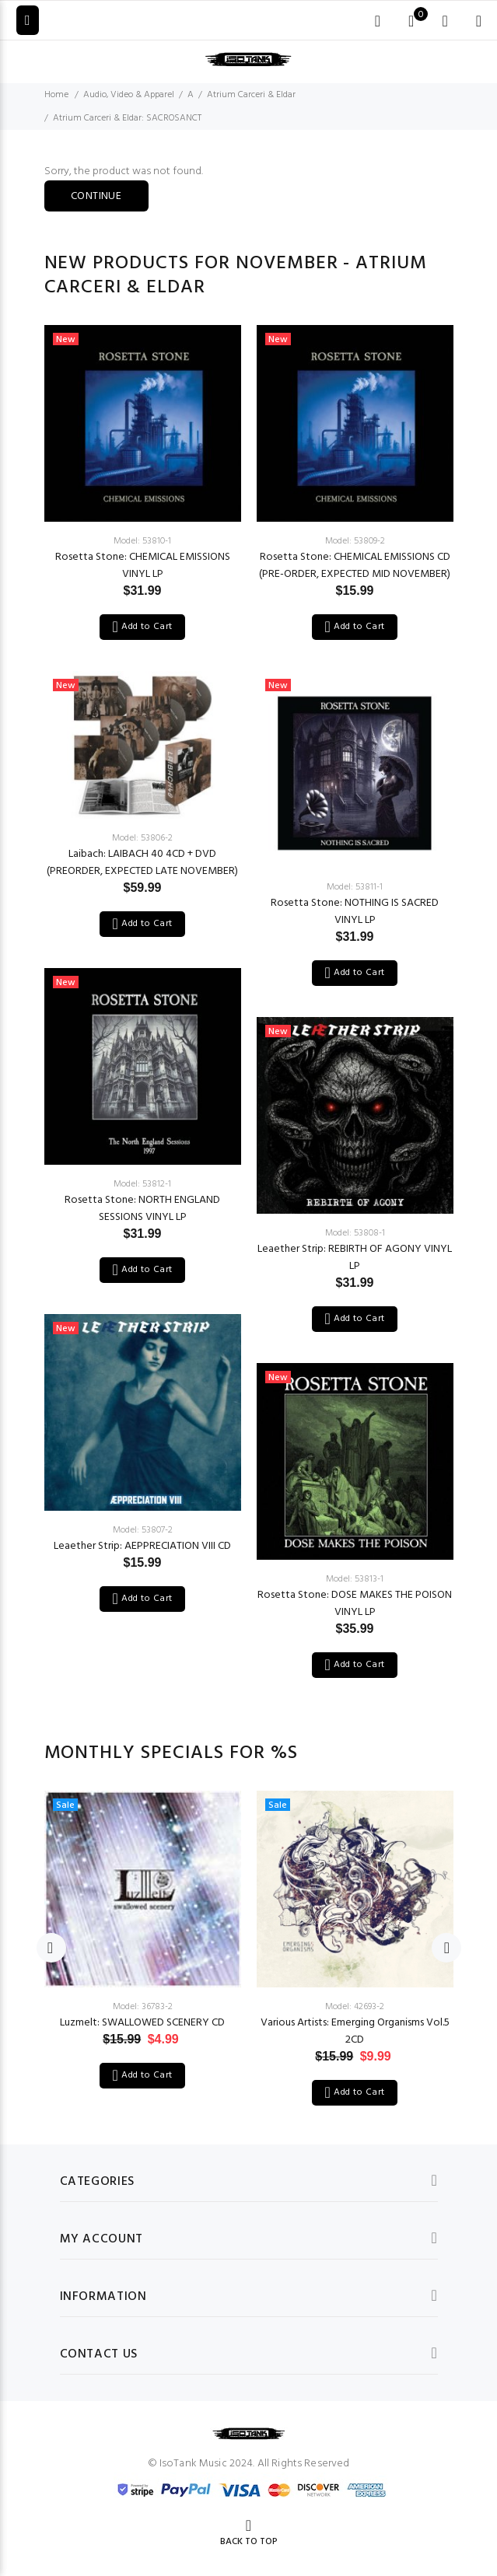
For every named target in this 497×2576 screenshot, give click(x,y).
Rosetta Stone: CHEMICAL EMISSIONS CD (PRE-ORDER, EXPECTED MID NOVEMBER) (354, 565)
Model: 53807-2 (143, 1530)
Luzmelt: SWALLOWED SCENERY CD (142, 2023)
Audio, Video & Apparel (128, 95)
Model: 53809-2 (355, 541)
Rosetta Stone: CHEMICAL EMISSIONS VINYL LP (142, 565)
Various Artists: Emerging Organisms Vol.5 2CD (355, 2031)
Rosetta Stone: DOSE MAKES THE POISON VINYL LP (354, 1603)
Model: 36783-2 (143, 2007)
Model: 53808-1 (355, 1233)
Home (56, 95)
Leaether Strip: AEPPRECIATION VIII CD (142, 1546)
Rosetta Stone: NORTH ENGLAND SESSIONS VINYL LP (142, 1208)
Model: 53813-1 (354, 1579)
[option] (143, 964)
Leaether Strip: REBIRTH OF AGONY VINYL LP (354, 1257)
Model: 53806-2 (142, 838)
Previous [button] (51, 1948)
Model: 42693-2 (354, 2007)
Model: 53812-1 (142, 1184)
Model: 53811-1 (355, 887)
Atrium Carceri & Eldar (251, 95)
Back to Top (249, 2542)
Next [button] (446, 1948)
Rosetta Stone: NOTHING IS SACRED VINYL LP (355, 911)
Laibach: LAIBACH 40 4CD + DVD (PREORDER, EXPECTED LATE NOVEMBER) (142, 862)
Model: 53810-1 (142, 541)
